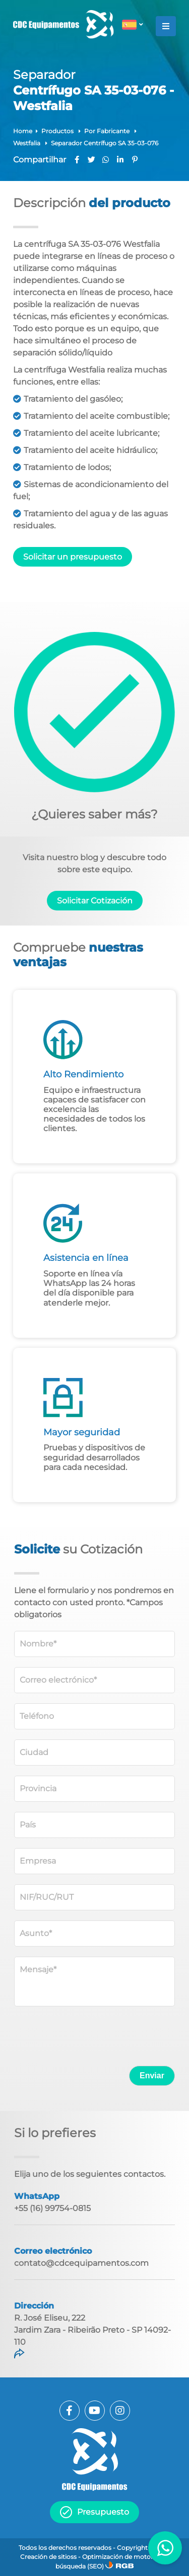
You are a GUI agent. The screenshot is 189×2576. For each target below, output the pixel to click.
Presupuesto (94, 2512)
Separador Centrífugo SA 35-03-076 (104, 143)
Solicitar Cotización (95, 900)
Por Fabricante (107, 131)
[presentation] (94, 2036)
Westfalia (27, 143)
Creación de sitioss (48, 2556)
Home (22, 131)
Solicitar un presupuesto (72, 557)
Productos (58, 131)
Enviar (152, 2075)
